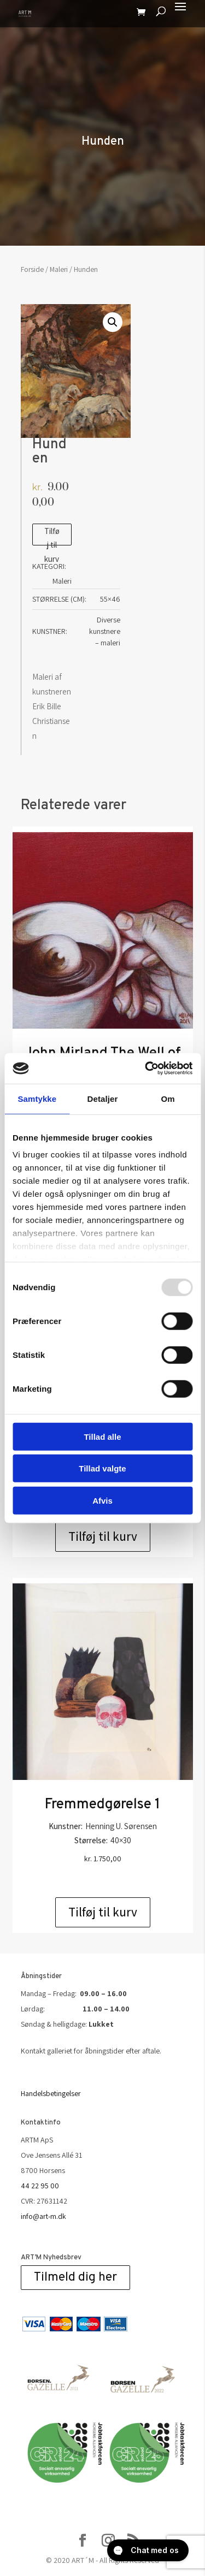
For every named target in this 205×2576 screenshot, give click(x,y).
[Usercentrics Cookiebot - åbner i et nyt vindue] (145, 1068)
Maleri (59, 269)
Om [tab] (168, 1098)
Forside (32, 269)
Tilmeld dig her (75, 2278)
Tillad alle (102, 1436)
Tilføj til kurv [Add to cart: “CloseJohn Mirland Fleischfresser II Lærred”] (102, 1536)
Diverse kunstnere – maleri (104, 631)
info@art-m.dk (43, 2216)
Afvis (102, 1500)
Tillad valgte (102, 1468)
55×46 (110, 599)
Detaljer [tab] (102, 1098)
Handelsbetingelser (51, 2093)
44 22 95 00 (40, 2186)
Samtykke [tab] (36, 1098)
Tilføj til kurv (52, 535)
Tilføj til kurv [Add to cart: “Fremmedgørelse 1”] (102, 1912)
